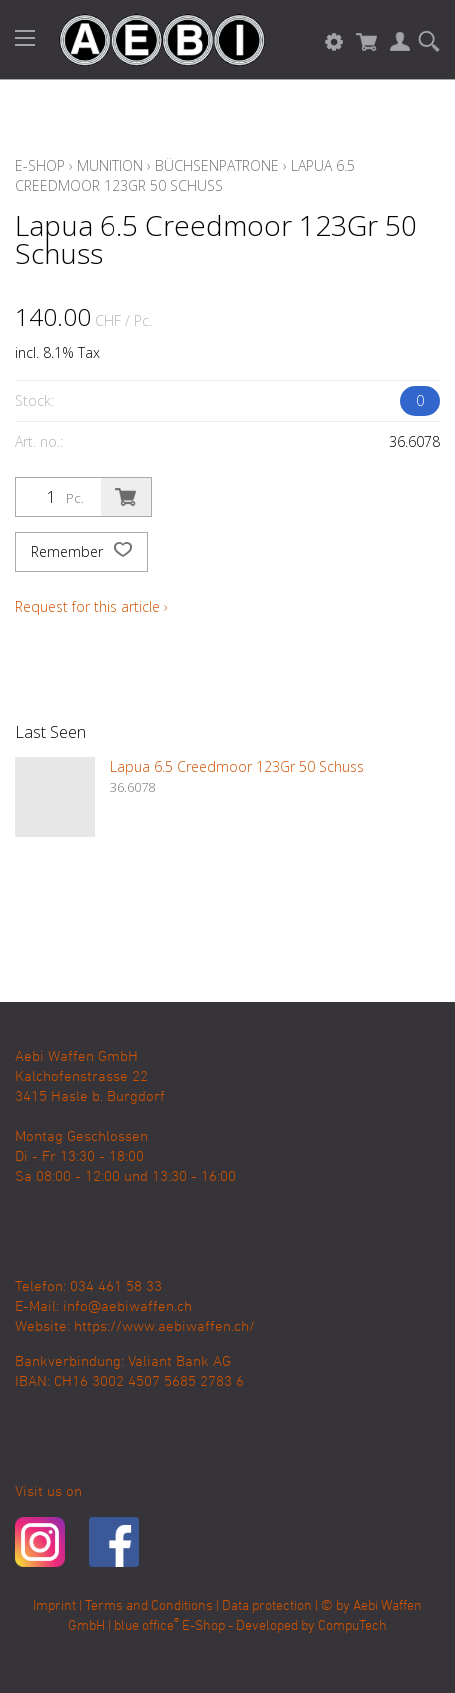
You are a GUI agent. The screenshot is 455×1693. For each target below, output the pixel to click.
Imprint (54, 1606)
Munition (110, 165)
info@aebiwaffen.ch (127, 1307)
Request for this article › (91, 606)
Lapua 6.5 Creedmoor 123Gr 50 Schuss (185, 175)
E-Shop (40, 165)
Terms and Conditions (149, 1606)
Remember (81, 552)
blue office (146, 1626)
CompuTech (352, 1626)
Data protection (267, 1606)
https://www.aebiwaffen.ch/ (164, 1327)
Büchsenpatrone (217, 165)
